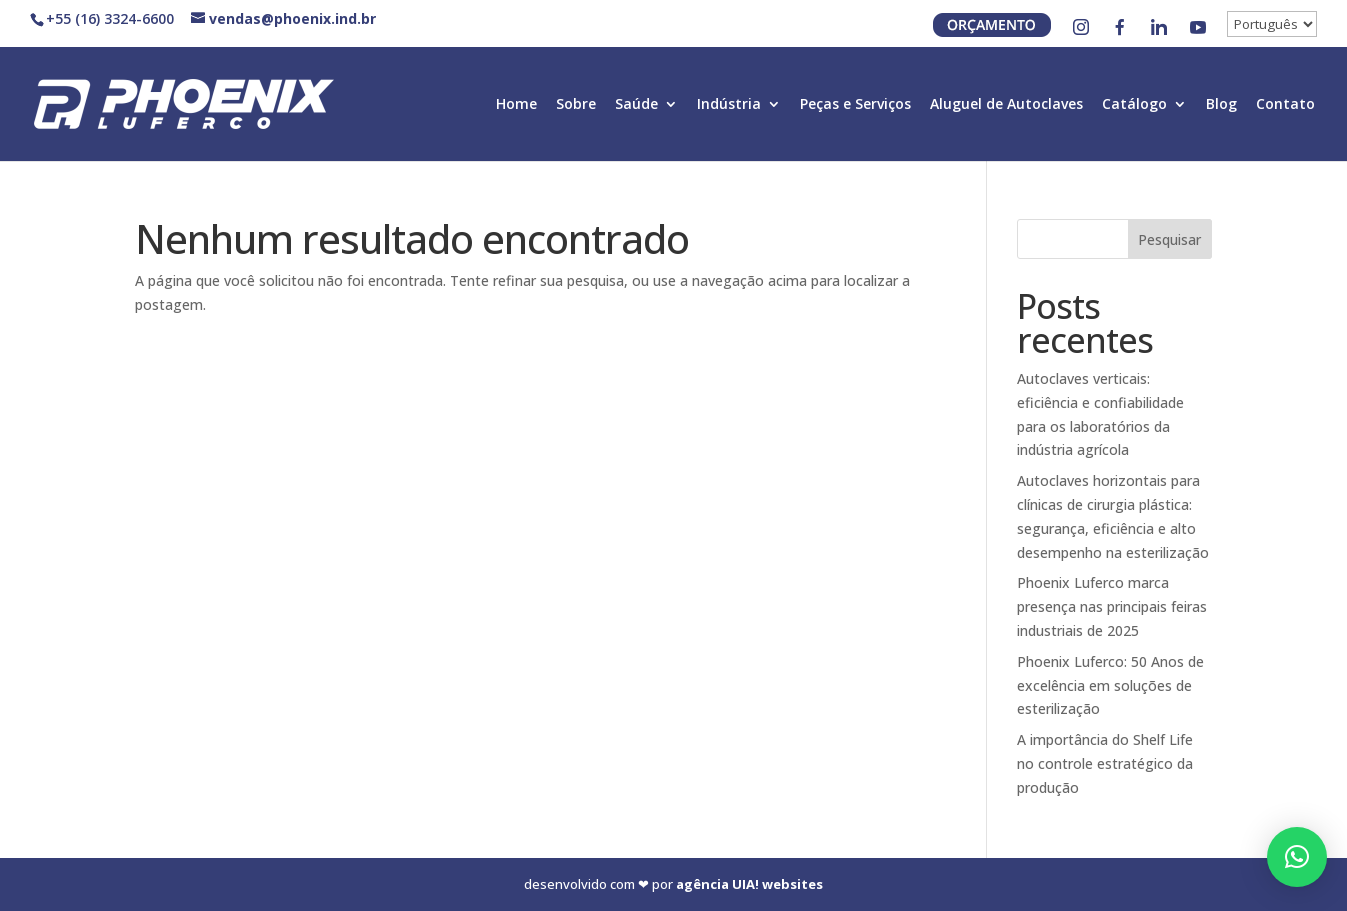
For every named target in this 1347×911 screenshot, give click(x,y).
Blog (1221, 105)
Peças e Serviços (855, 105)
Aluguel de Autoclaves (1006, 105)
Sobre (576, 105)
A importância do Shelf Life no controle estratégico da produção (1105, 763)
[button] (1297, 857)
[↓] (1272, 24)
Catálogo (1134, 105)
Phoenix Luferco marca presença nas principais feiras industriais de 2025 (1112, 606)
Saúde (636, 105)
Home (516, 105)
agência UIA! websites (749, 884)
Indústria (729, 105)
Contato (1285, 105)
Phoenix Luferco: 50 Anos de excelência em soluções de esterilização (1110, 685)
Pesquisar (1169, 239)
